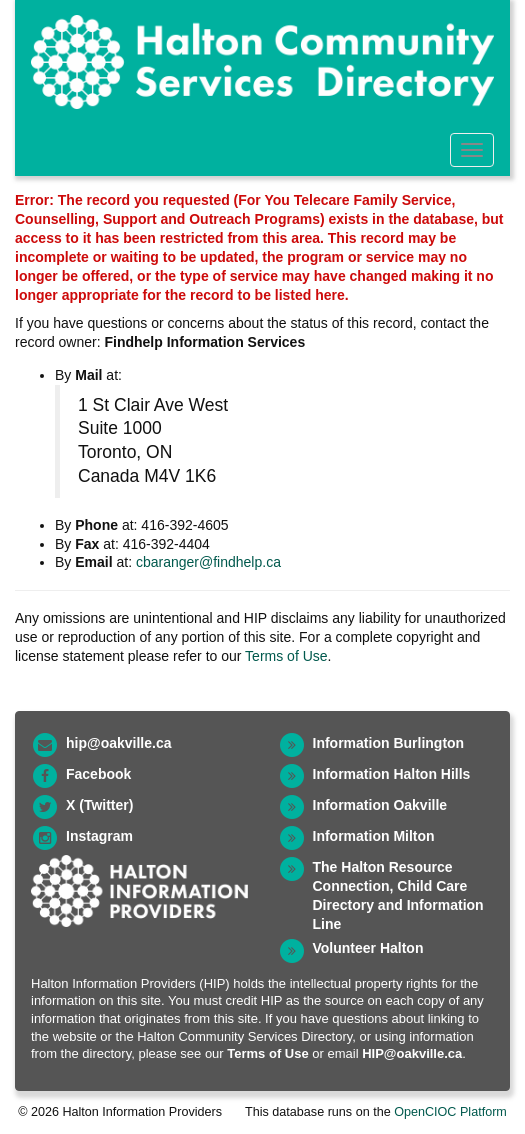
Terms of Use (286, 656)
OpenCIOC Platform (450, 1112)
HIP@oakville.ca (412, 1053)
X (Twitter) (99, 805)
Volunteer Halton (368, 948)
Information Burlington (389, 743)
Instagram (99, 836)
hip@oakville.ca (118, 743)
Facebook (98, 774)
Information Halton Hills (392, 774)
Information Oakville (380, 805)
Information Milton (374, 836)
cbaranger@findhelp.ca (208, 562)
